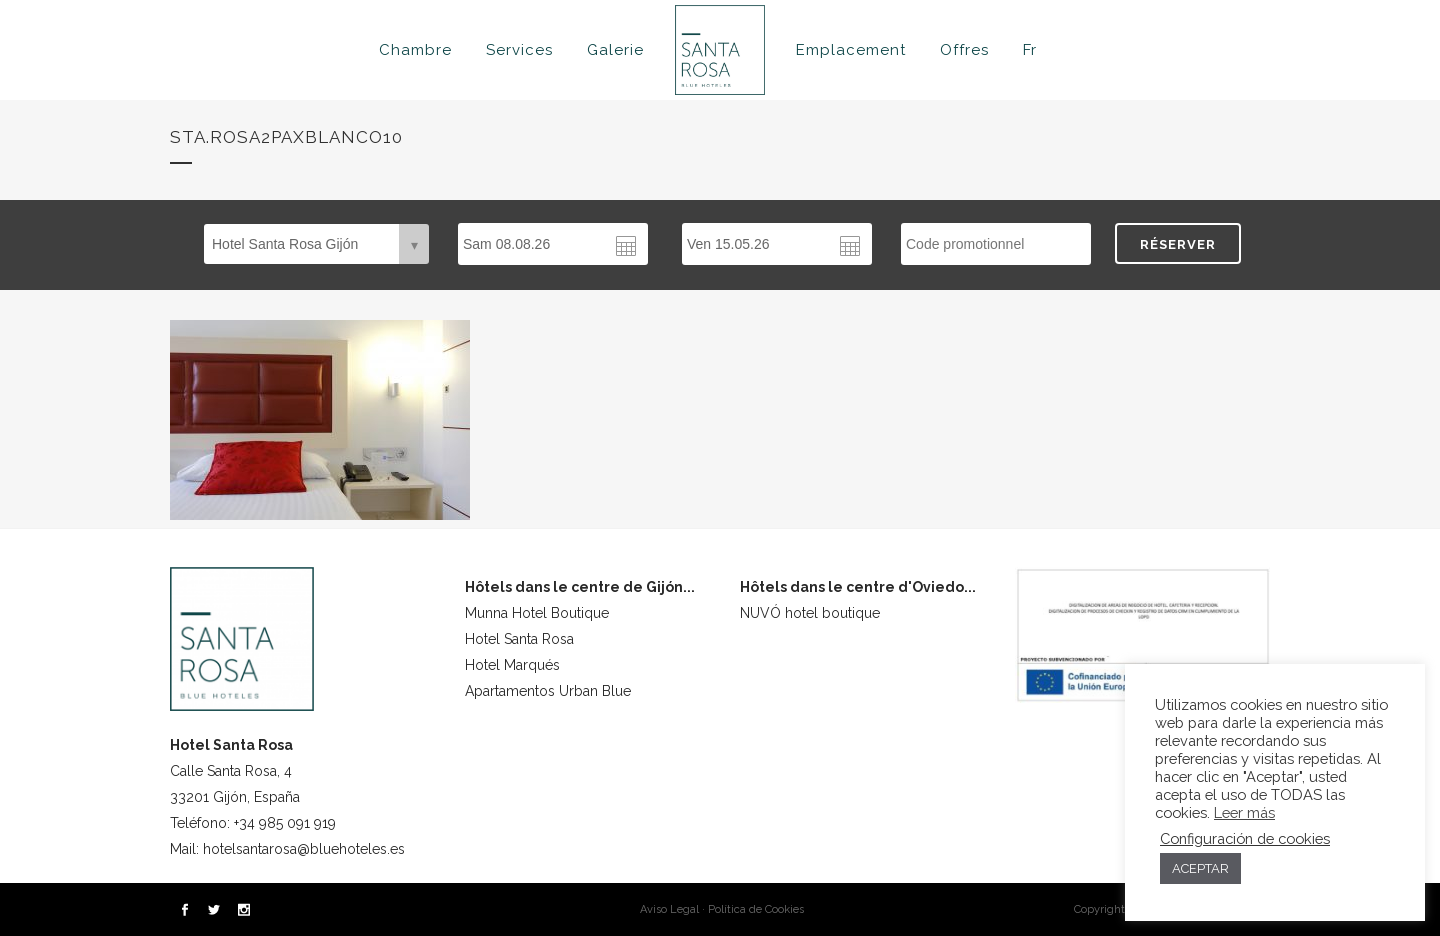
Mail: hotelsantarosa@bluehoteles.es (287, 849)
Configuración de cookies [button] (1245, 838)
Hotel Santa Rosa (519, 639)
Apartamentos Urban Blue (548, 691)
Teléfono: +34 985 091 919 (253, 823)
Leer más (1244, 812)
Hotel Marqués (512, 665)
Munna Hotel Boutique (537, 613)
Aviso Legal (669, 909)
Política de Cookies (756, 909)
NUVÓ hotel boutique (810, 613)
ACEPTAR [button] (1200, 868)
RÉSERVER (1178, 244)
